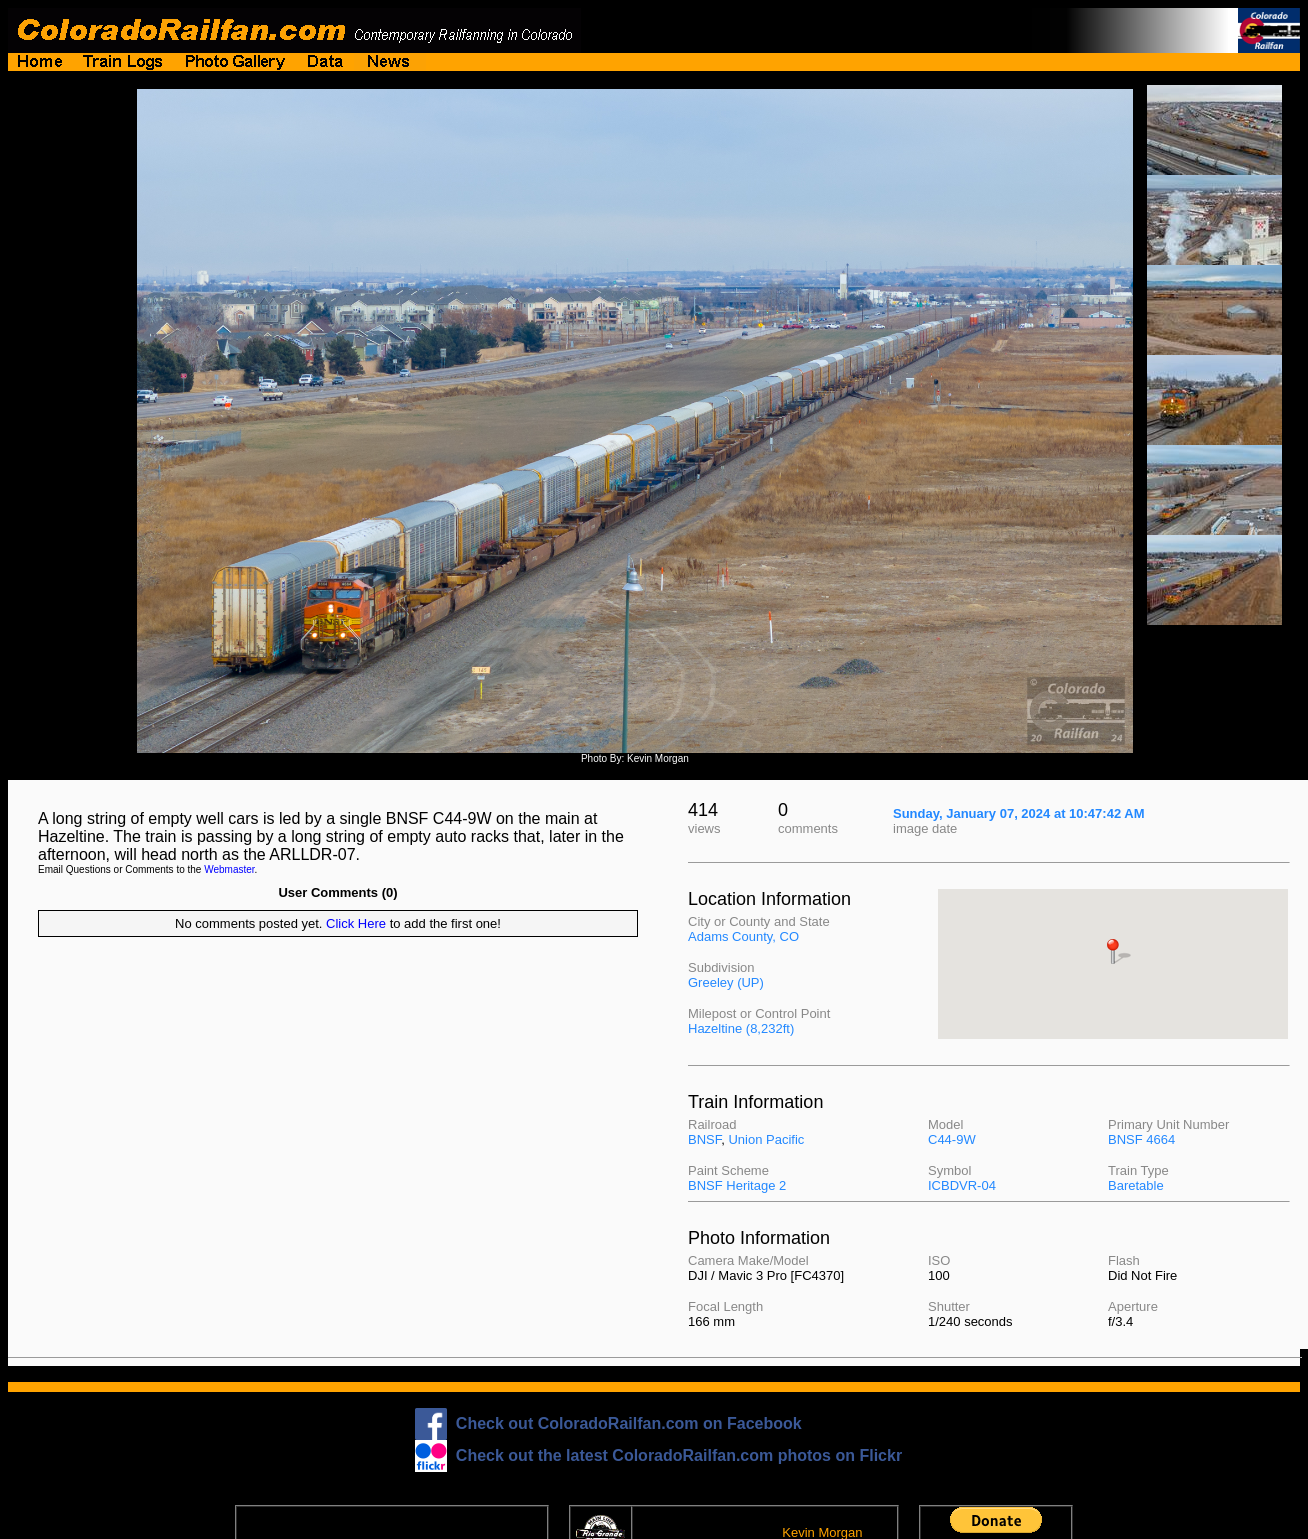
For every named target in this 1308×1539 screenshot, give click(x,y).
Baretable (1136, 1185)
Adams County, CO (743, 936)
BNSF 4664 (1141, 1139)
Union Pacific (766, 1139)
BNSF (704, 1139)
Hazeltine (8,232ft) (741, 1028)
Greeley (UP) (726, 982)
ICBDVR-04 (962, 1185)
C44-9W (952, 1139)
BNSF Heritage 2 (737, 1185)
